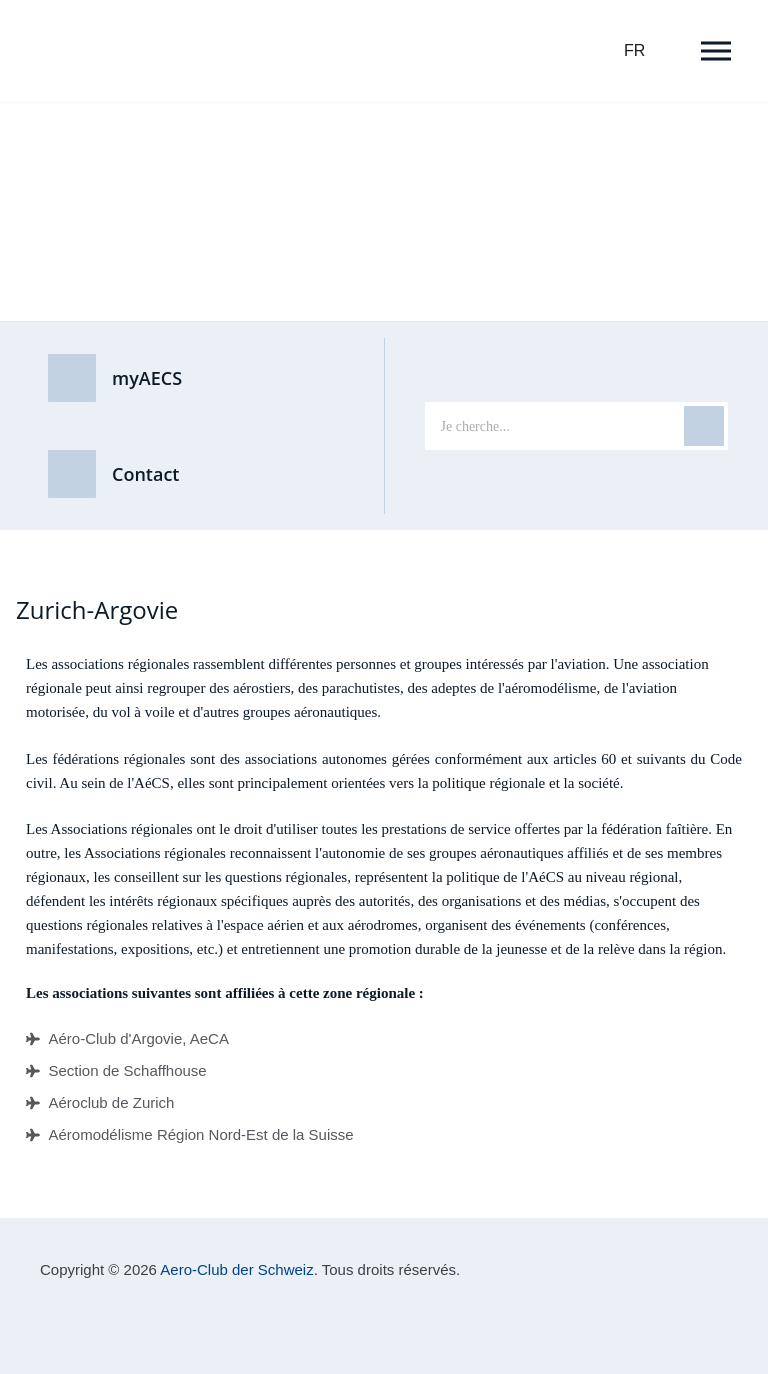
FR (634, 50)
